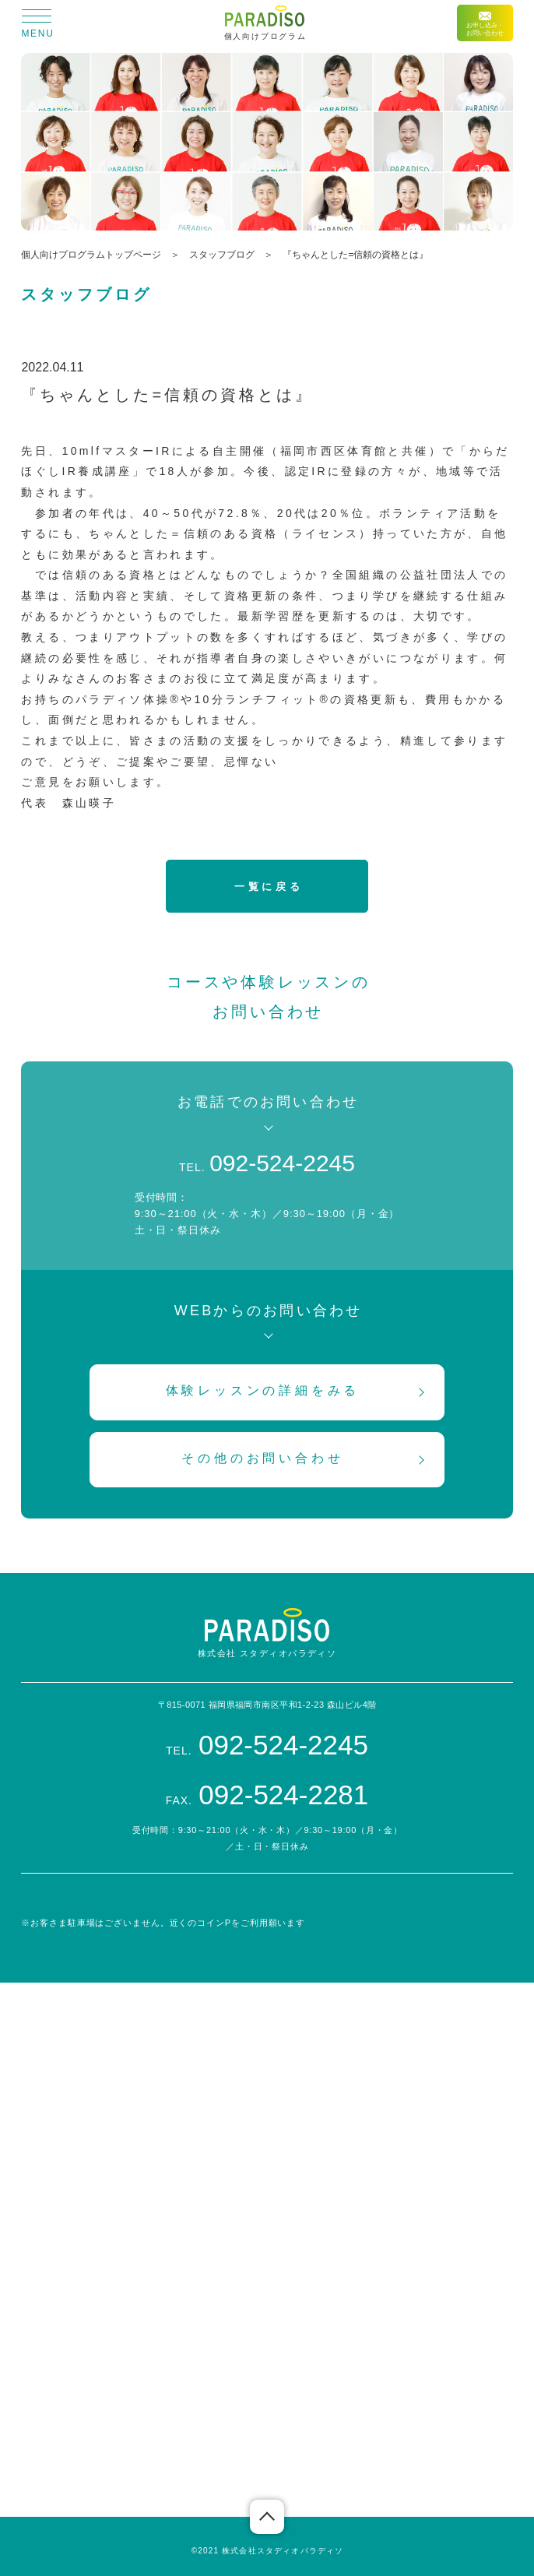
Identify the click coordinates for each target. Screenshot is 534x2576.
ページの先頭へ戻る (267, 2517)
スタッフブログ (222, 254)
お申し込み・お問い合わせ (485, 24)
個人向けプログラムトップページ (91, 254)
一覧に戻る (268, 886)
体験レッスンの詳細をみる (263, 1390)
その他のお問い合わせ (262, 1458)
